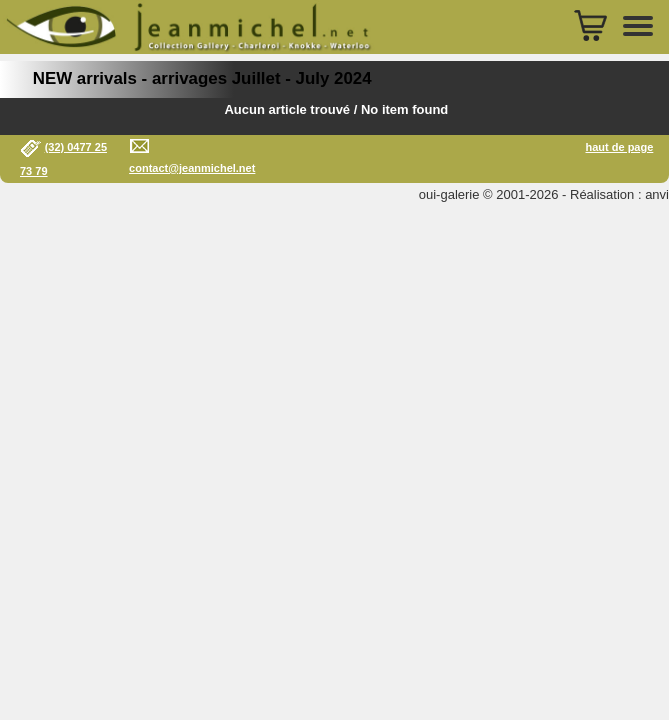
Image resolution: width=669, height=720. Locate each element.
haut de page (619, 147)
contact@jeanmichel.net (192, 168)
